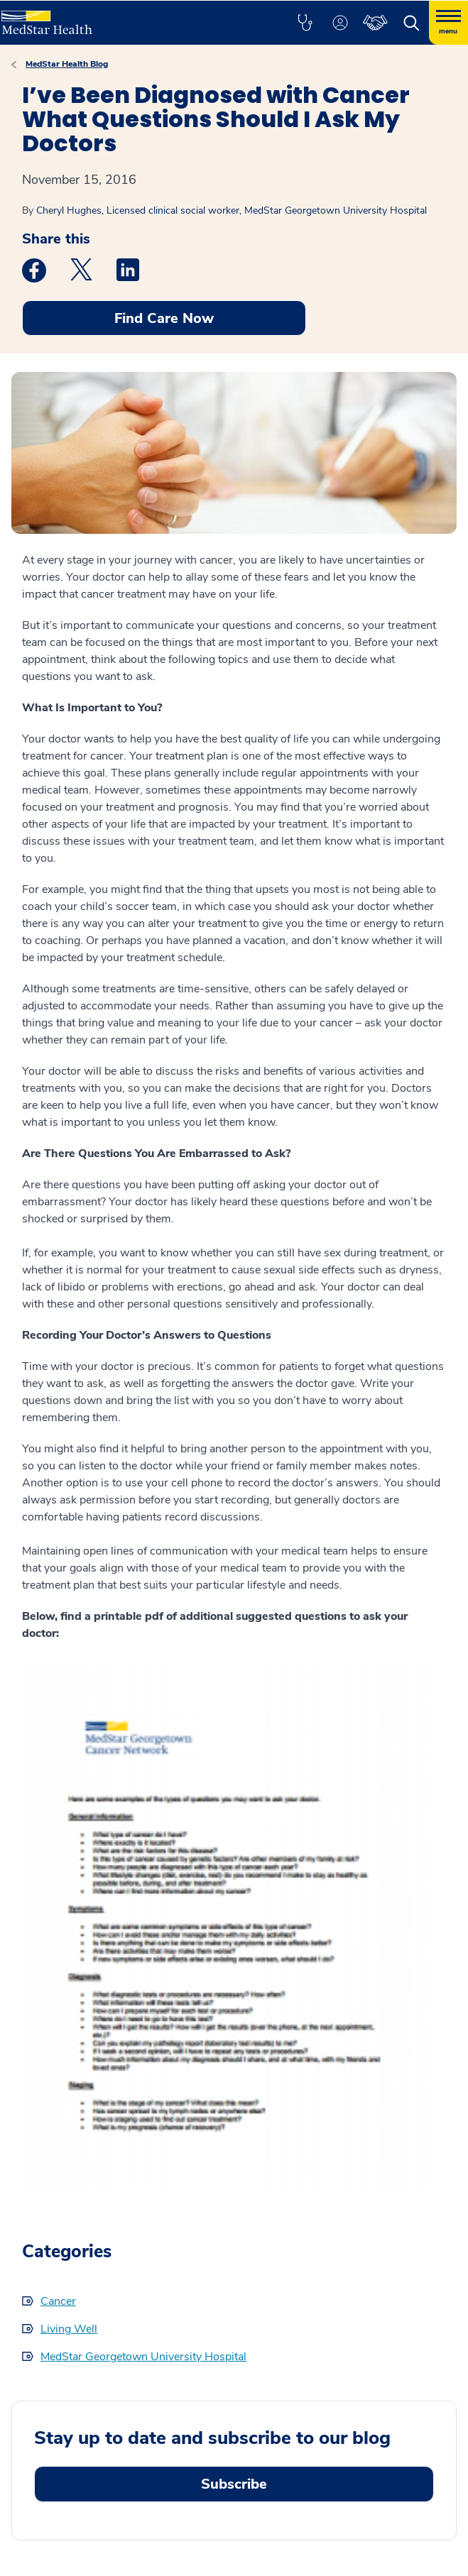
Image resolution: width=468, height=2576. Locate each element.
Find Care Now (164, 318)
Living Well (68, 2329)
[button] (304, 23)
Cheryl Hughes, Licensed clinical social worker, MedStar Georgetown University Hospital (231, 210)
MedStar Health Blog (67, 64)
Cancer (58, 2301)
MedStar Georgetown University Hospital (143, 2356)
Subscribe (234, 2484)
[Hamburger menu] (448, 23)
